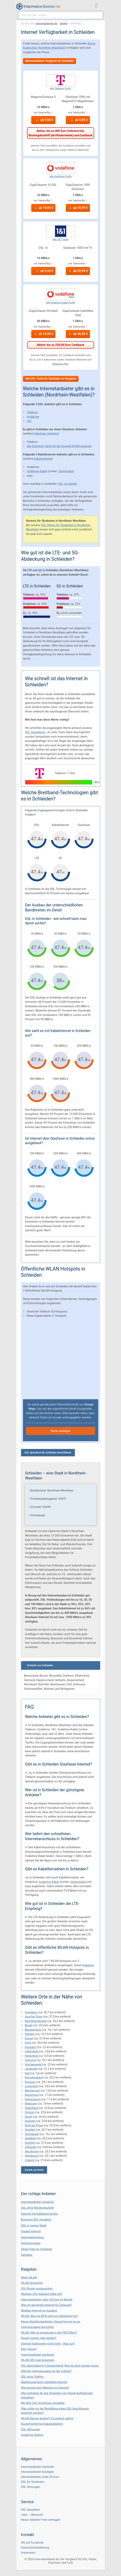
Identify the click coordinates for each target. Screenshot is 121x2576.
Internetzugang (30, 2243)
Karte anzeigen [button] (60, 1431)
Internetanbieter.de (46, 23)
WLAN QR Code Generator (37, 2360)
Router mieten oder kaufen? (39, 2338)
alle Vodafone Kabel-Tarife (60, 302)
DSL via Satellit (67, 484)
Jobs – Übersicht (32, 2514)
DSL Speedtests (35, 732)
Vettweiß (30, 2147)
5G (40, 570)
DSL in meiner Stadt (33, 2225)
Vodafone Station (32, 2435)
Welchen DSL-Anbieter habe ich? (42, 2294)
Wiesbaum (32, 2156)
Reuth (28, 2116)
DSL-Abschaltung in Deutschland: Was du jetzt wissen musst (60, 2365)
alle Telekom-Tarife (60, 88)
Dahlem (30, 2034)
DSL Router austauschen (37, 2288)
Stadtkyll (30, 2138)
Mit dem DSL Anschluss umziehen (43, 2403)
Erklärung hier (60, 363)
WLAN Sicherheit (32, 2283)
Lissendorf (32, 2086)
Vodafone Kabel (37, 471)
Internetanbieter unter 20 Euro (40, 2477)
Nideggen (31, 2103)
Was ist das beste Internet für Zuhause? (46, 2305)
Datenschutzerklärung (35, 2547)
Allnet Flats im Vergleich (36, 2249)
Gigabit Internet (31, 2231)
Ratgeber (27, 2255)
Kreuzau (30, 2082)
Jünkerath (31, 2069)
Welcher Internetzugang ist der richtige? (46, 2371)
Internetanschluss (32, 2237)
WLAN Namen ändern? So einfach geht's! (47, 2418)
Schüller (30, 2129)
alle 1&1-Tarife (60, 239)
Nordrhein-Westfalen (51, 47)
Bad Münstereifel (36, 2021)
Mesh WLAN (29, 2277)
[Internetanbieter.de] (38, 6)
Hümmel (30, 2060)
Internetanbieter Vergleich (37, 2202)
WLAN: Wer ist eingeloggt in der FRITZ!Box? (49, 2332)
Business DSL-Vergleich (36, 2219)
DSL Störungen (30, 2429)
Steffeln (30, 2143)
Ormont (30, 2112)
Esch (28, 2042)
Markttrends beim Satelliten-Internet (44, 2382)
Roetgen (30, 2121)
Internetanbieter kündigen (37, 2472)
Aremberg (31, 2012)
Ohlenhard (31, 2108)
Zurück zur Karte (34, 2169)
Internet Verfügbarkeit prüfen (39, 2214)
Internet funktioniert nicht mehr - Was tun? (48, 2343)
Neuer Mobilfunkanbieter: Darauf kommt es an (50, 2321)
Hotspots (88, 1965)
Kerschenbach (34, 2077)
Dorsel (29, 2038)
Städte (63, 23)
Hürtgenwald (33, 2064)
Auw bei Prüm (34, 2016)
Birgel (28, 2025)
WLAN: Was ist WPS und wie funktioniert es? (49, 2316)
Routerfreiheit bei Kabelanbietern (42, 2424)
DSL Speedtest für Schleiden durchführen (48, 1452)
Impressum (28, 2552)
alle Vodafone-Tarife (61, 176)
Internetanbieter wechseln (37, 2354)
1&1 (29, 421)
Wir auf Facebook (32, 2542)
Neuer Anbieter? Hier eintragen (40, 2519)
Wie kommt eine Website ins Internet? (45, 2387)
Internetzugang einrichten (37, 2327)
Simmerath (32, 2134)
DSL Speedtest (30, 2509)
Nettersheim (33, 2099)
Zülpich (29, 2160)
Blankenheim (33, 2029)
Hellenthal (31, 2056)
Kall (27, 2073)
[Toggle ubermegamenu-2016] (97, 6)
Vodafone (33, 416)
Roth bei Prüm (34, 2125)
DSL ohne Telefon (32, 2376)
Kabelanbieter (43, 458)
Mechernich (32, 2090)
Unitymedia (65, 471)
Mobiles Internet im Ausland (39, 2310)
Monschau (31, 2095)
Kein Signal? (29, 2349)
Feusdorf (30, 2047)
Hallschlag (31, 2051)
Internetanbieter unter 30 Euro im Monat (46, 2299)
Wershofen (32, 2151)
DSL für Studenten (32, 2482)
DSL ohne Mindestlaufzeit (37, 2208)
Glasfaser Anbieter (46, 433)
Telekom (32, 412)
